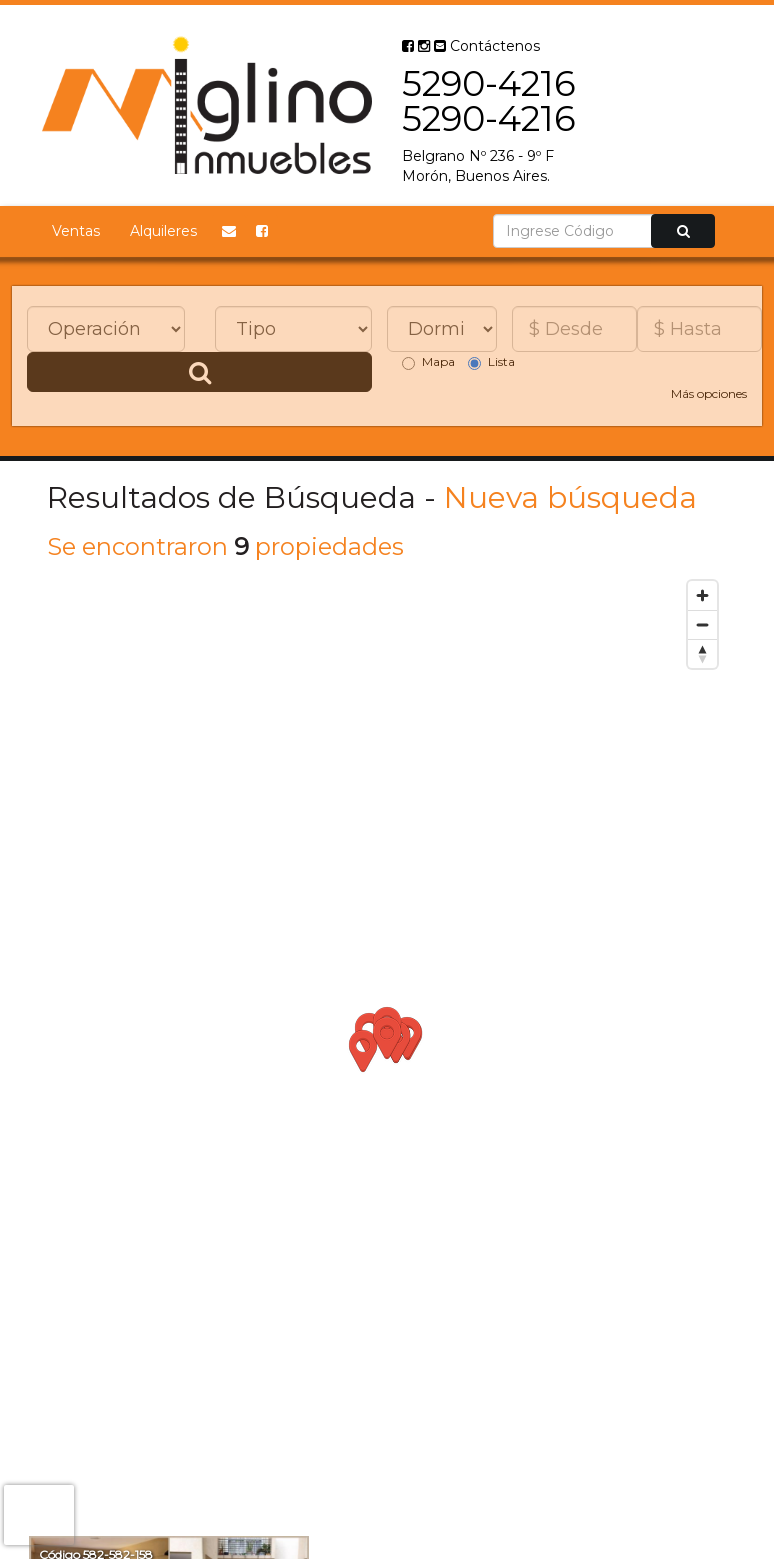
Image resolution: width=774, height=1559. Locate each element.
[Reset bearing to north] (702, 653)
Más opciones (709, 393)
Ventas (76, 231)
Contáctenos (487, 46)
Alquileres (163, 231)
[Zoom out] (702, 624)
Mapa (428, 362)
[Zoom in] (702, 595)
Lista (491, 362)
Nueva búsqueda (570, 497)
